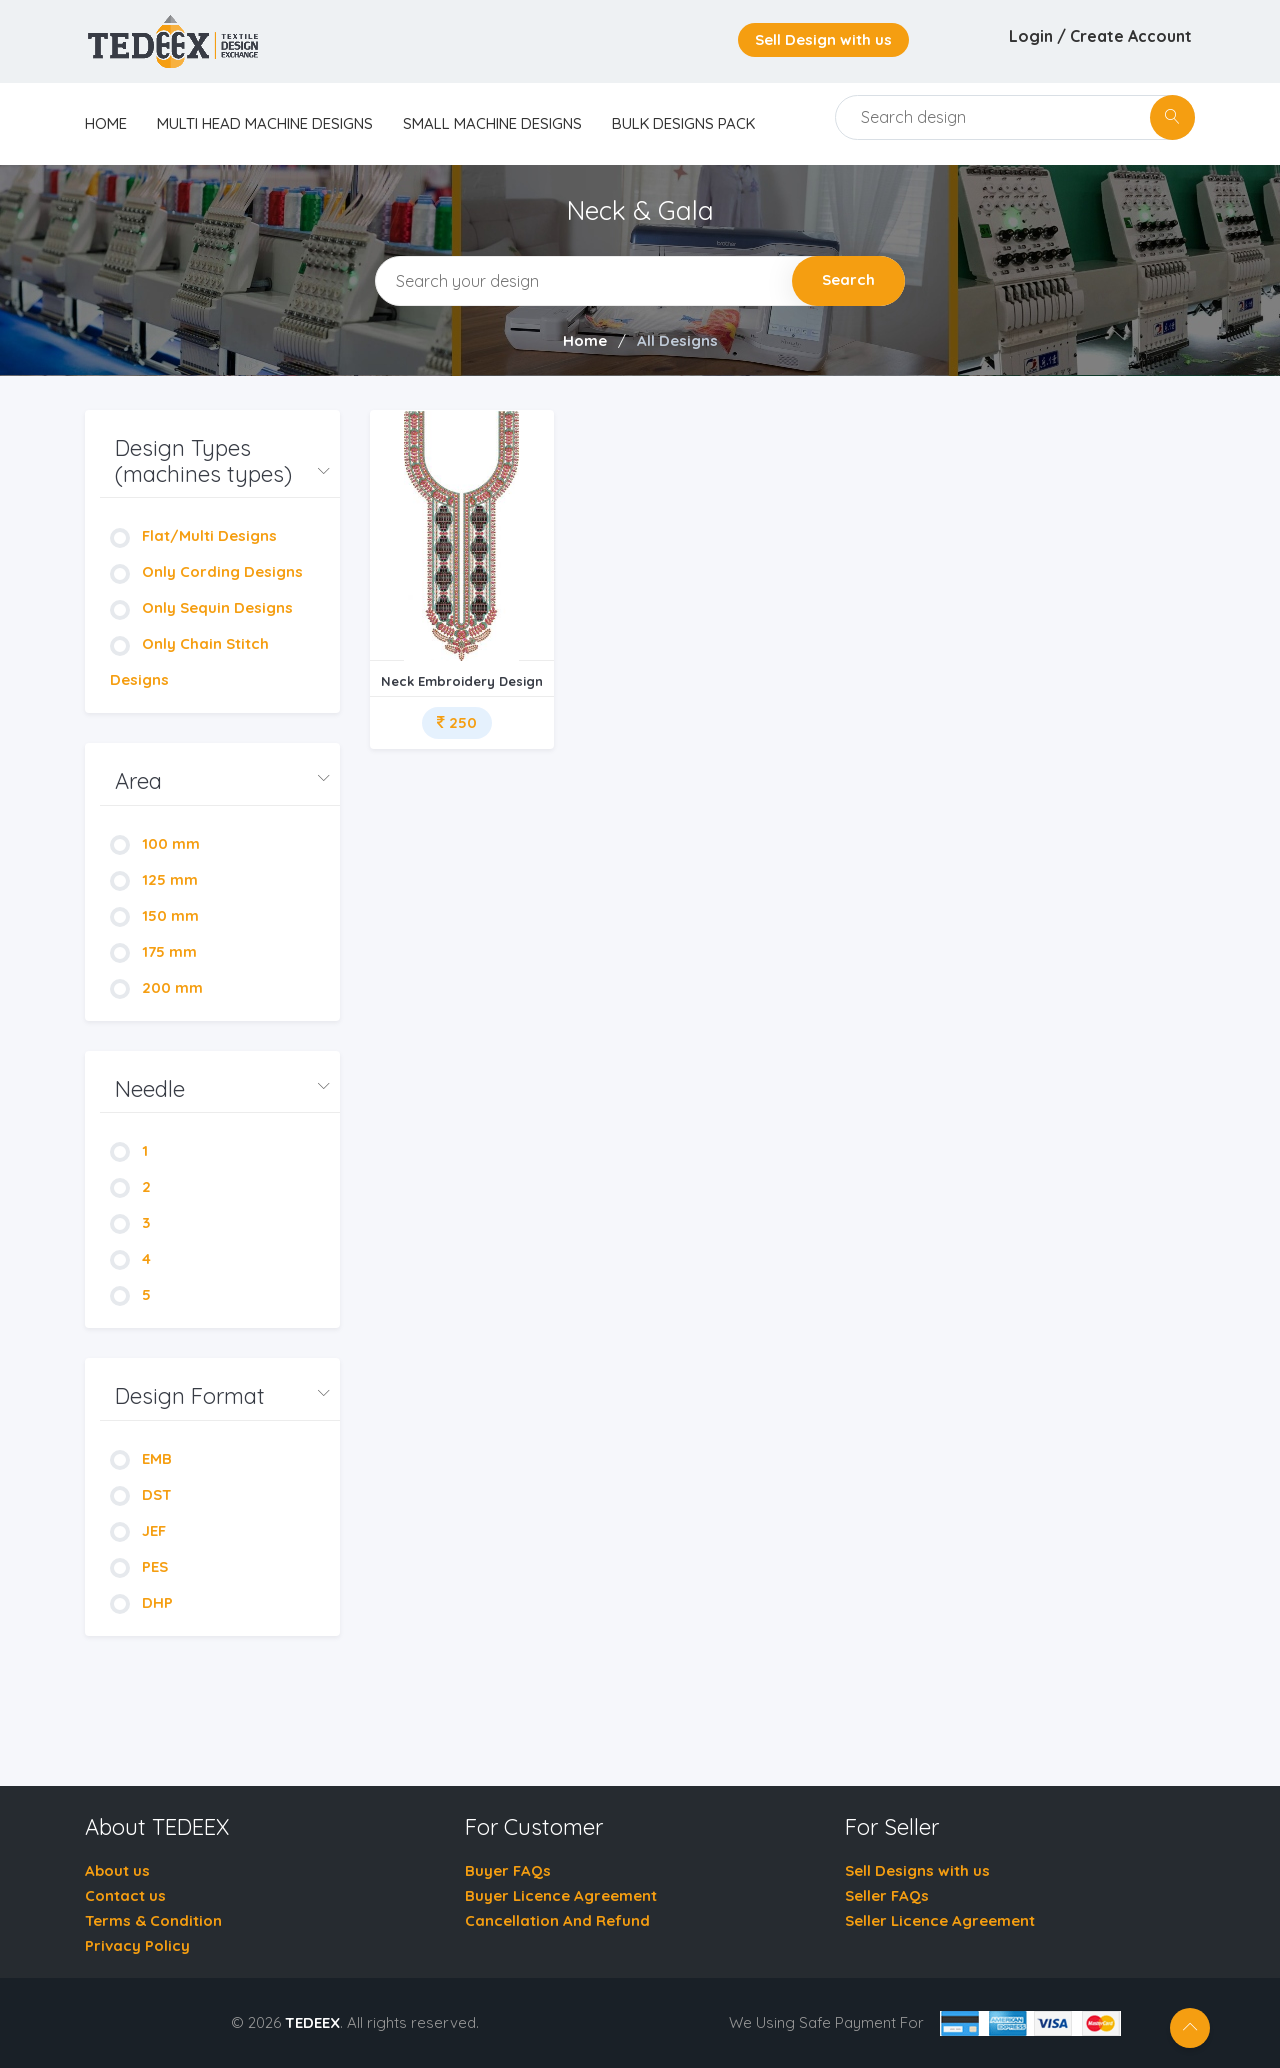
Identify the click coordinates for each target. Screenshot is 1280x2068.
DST (141, 1494)
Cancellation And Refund (557, 1920)
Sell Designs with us (917, 1870)
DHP (141, 1602)
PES (139, 1566)
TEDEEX (312, 2022)
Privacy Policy (137, 1945)
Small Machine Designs (492, 123)
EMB (141, 1458)
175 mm (153, 951)
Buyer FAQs (508, 1870)
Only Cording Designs (206, 571)
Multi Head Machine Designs (265, 123)
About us (117, 1870)
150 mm (154, 915)
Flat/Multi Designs (193, 535)
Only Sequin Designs (201, 607)
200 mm (156, 987)
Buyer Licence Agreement (561, 1895)
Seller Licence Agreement (940, 1920)
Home (585, 340)
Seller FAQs (887, 1895)
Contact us (125, 1895)
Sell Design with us (823, 39)
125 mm (154, 879)
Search (848, 279)
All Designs (677, 340)
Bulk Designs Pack (683, 123)
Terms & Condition (153, 1920)
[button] (220, 462)
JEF (138, 1530)
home (106, 123)
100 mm (155, 843)
